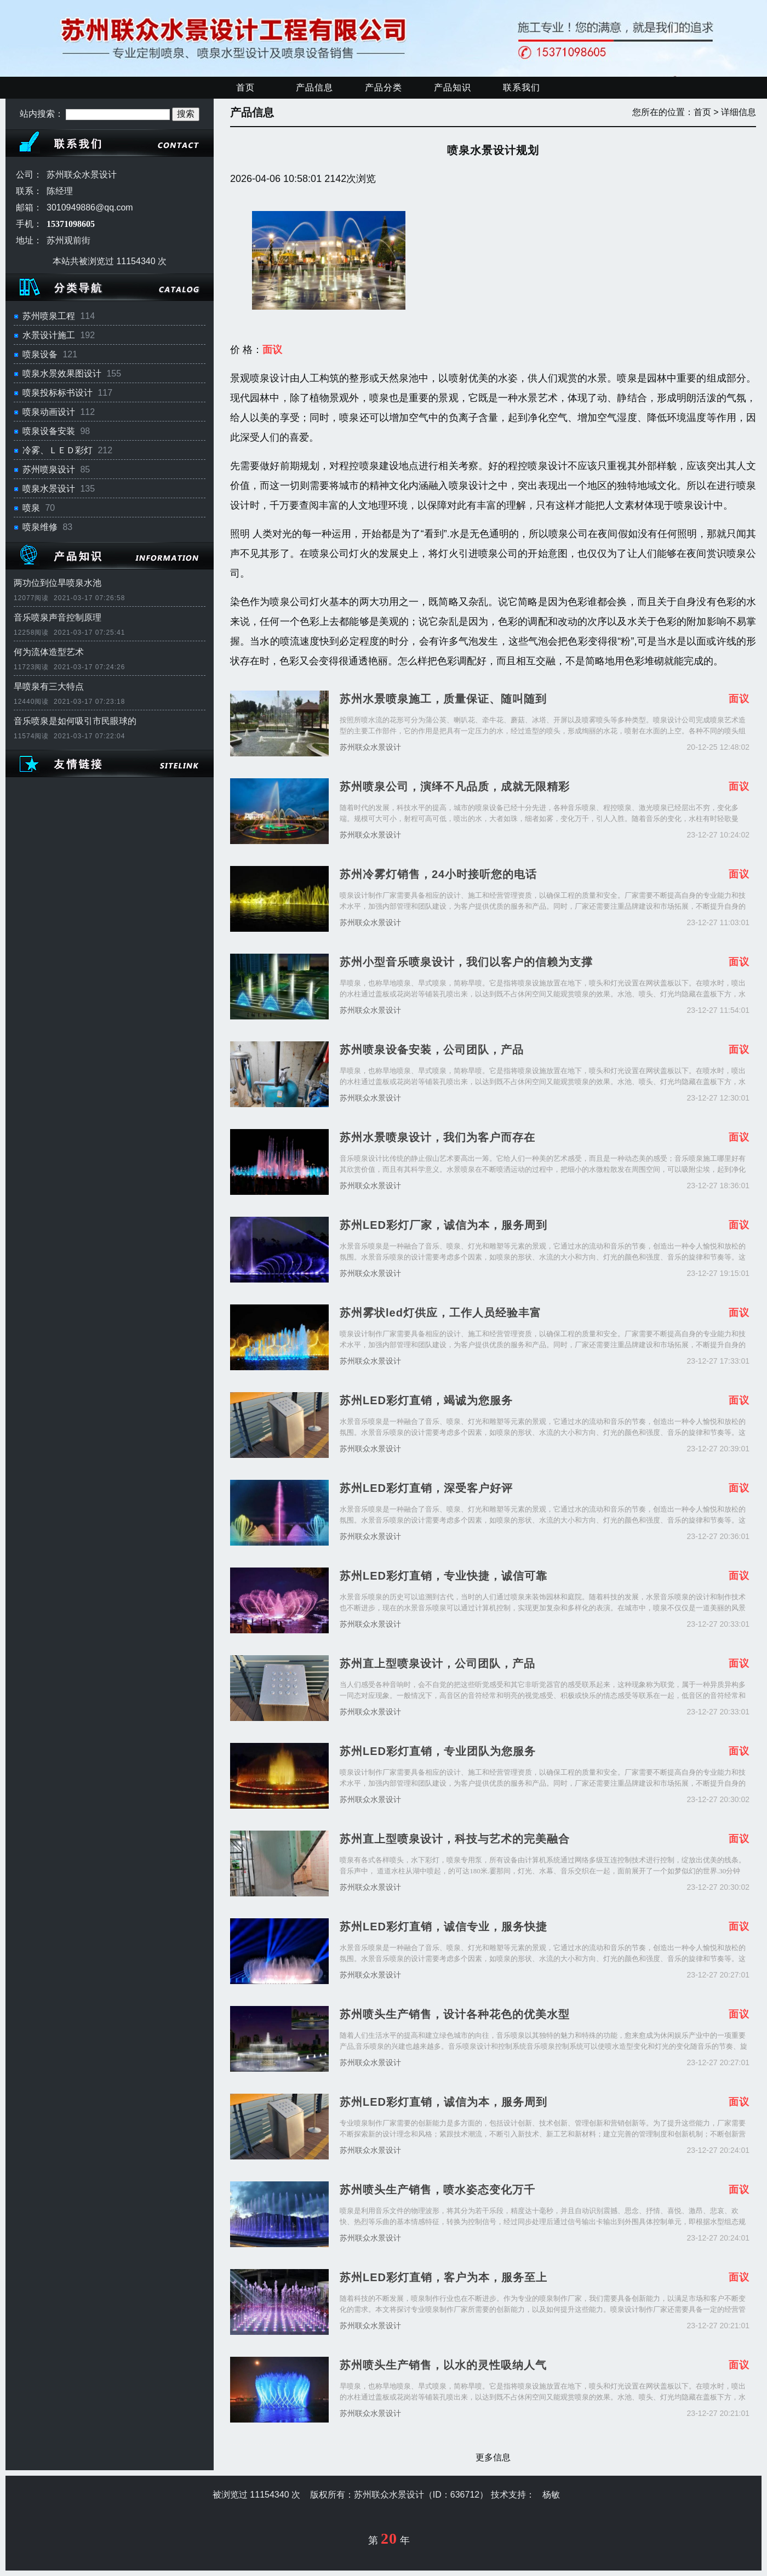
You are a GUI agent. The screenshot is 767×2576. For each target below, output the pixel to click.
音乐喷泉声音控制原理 (57, 617)
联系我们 (521, 87)
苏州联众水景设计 (370, 747)
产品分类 (383, 87)
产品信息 (314, 87)
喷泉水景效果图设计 (61, 373)
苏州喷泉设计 (48, 469)
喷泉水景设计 (48, 488)
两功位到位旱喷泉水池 (57, 583)
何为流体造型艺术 (49, 652)
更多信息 (493, 2457)
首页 (245, 87)
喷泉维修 (40, 527)
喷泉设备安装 (48, 431)
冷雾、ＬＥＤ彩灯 (57, 450)
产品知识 (452, 87)
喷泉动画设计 (48, 412)
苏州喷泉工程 (48, 316)
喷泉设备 (40, 354)
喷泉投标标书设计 (57, 392)
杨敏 (551, 2494)
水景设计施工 (48, 335)
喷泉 (31, 507)
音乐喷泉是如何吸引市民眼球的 (75, 721)
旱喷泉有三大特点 (49, 686)
